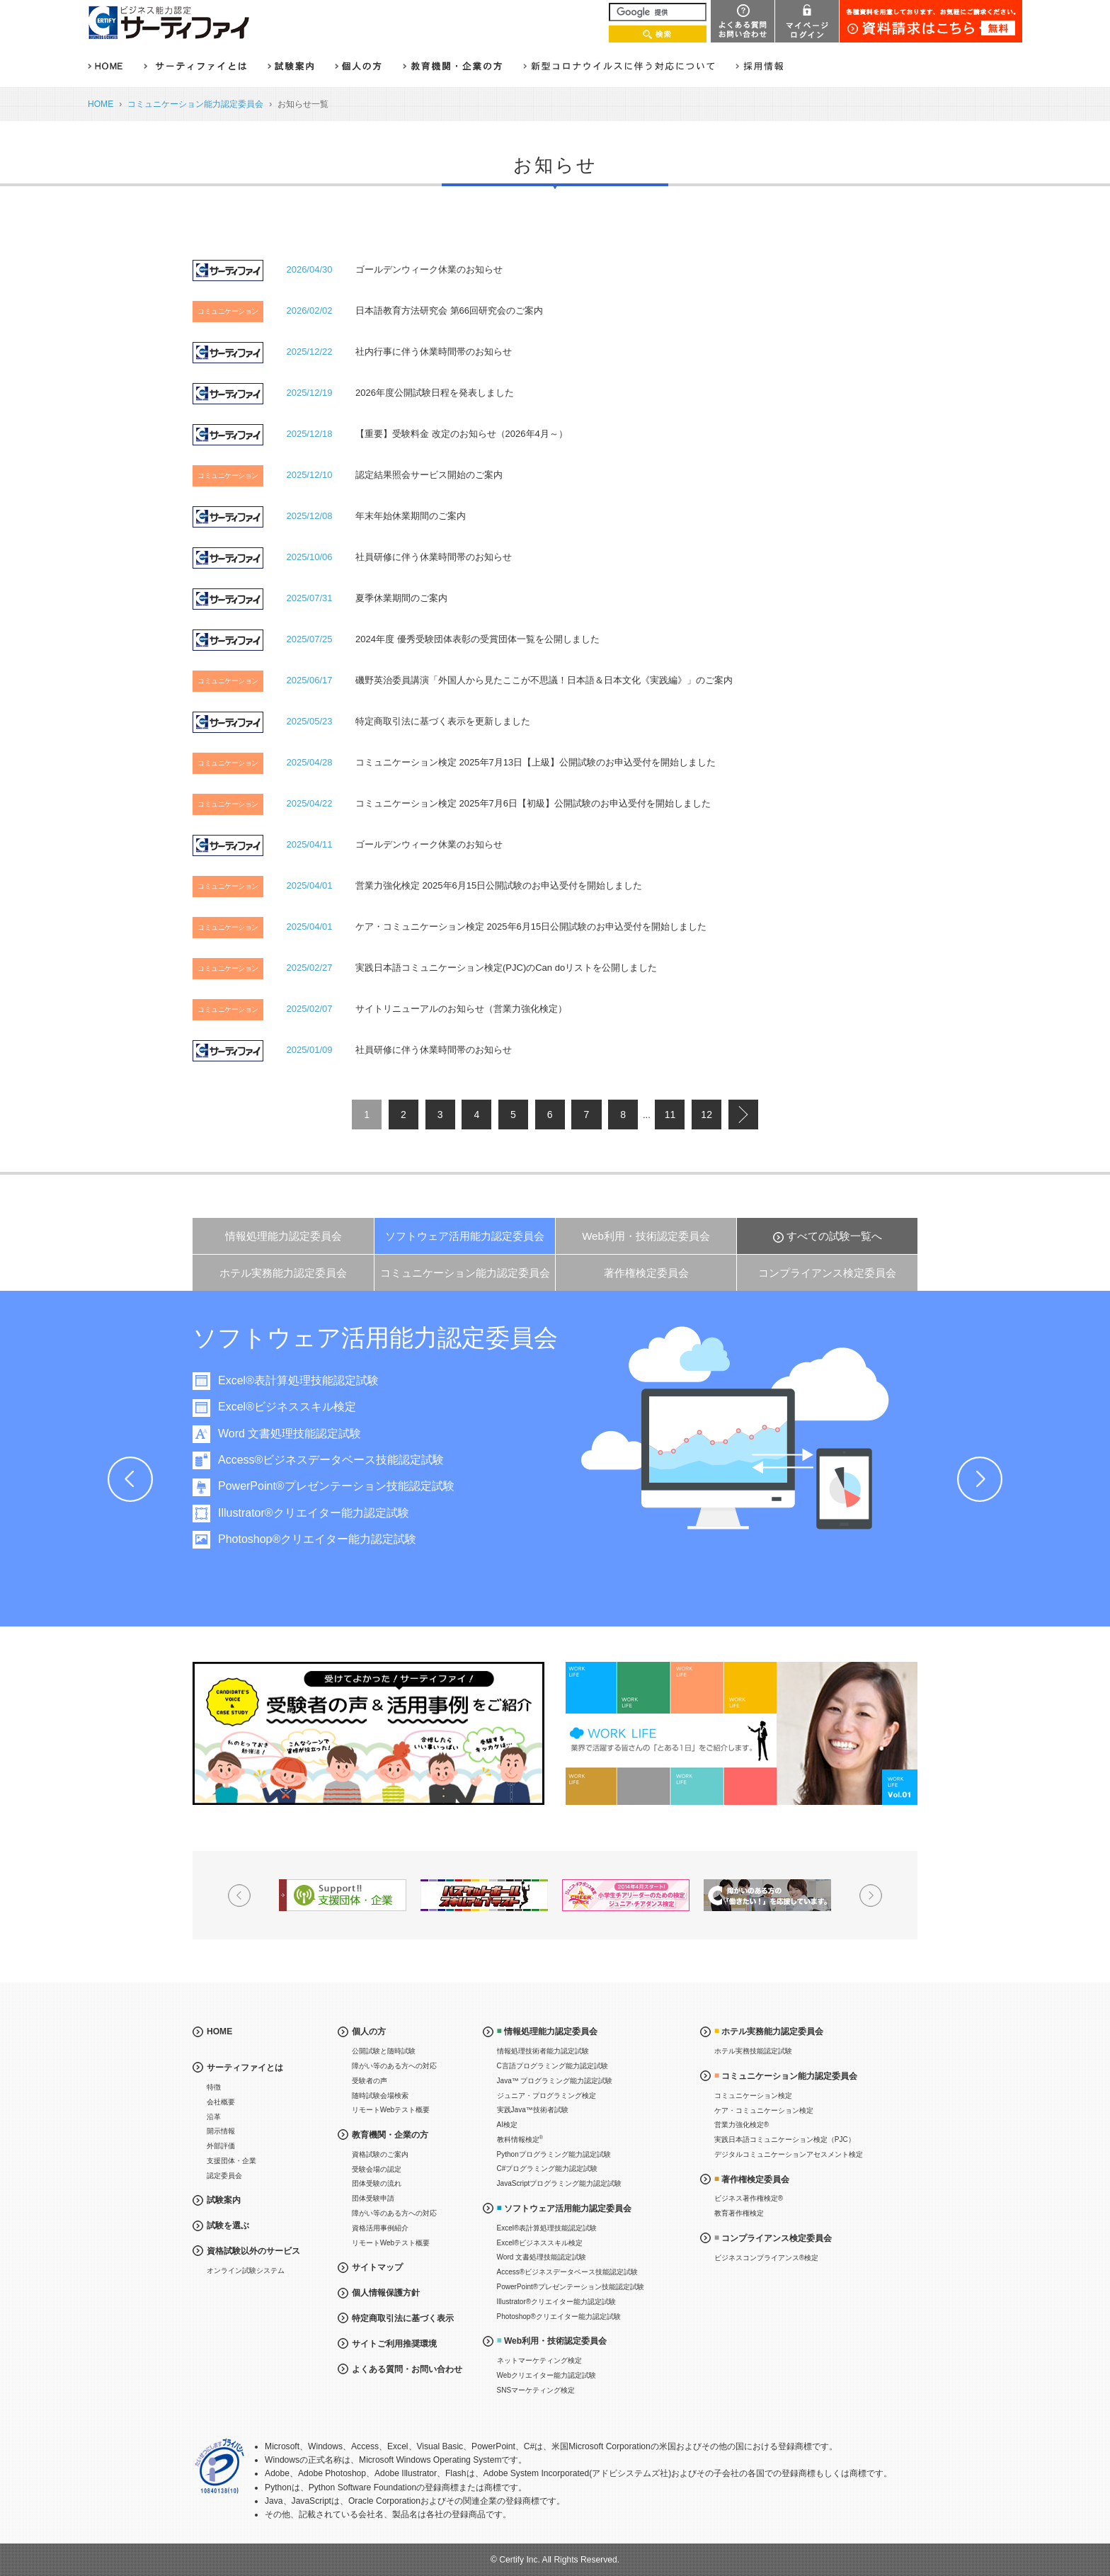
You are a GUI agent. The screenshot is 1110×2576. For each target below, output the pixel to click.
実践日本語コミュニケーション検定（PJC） (784, 2139)
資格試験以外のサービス (253, 2251)
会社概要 (221, 2102)
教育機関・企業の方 (390, 2135)
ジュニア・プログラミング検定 (546, 2095)
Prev (130, 1479)
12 (706, 1114)
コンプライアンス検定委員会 (827, 1273)
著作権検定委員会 (646, 1273)
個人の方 (369, 2031)
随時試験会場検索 (380, 2095)
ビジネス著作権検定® (748, 2198)
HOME (100, 104)
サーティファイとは (245, 2068)
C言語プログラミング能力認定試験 (552, 2066)
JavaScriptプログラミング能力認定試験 (559, 2183)
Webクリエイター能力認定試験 (546, 2375)
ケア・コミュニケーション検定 (763, 2110)
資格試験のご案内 (380, 2154)
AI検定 (507, 2124)
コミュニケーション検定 (753, 2095)
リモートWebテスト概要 (391, 2110)
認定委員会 (224, 2175)
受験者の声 (369, 2081)
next (743, 1114)
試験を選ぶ (228, 2225)
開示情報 (221, 2131)
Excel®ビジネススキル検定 (305, 1407)
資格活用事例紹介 (380, 2228)
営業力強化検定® (741, 2124)
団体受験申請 (373, 2198)
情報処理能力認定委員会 (283, 1236)
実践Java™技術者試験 (532, 2110)
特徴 (214, 2087)
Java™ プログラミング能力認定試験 (555, 2081)
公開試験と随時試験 (384, 2051)
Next (979, 1479)
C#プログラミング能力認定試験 (547, 2168)
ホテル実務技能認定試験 (753, 2051)
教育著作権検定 (739, 2213)
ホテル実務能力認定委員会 (283, 1273)
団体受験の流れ (376, 2183)
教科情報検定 (520, 2138)
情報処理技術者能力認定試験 (543, 2051)
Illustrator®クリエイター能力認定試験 (332, 1513)
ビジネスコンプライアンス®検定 (766, 2258)
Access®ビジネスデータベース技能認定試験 (349, 1460)
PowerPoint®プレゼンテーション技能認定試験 (354, 1486)
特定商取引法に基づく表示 (403, 2318)
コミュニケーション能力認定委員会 (195, 104)
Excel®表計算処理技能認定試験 (316, 1380)
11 (670, 1114)
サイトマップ (377, 2267)
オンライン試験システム (246, 2270)
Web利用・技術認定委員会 (646, 1236)
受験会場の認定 (376, 2169)
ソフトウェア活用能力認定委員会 (464, 1236)
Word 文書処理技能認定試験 (307, 1433)
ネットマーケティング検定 (539, 2360)
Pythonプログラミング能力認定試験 (554, 2154)
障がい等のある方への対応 (394, 2066)
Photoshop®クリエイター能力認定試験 (335, 1539)
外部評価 (221, 2146)
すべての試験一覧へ (834, 1236)
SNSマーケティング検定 (536, 2390)
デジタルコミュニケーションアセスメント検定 (788, 2154)
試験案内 (224, 2200)
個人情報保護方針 (386, 2293)
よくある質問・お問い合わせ (407, 2369)
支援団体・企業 (231, 2161)
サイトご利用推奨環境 (394, 2344)
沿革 (214, 2117)
